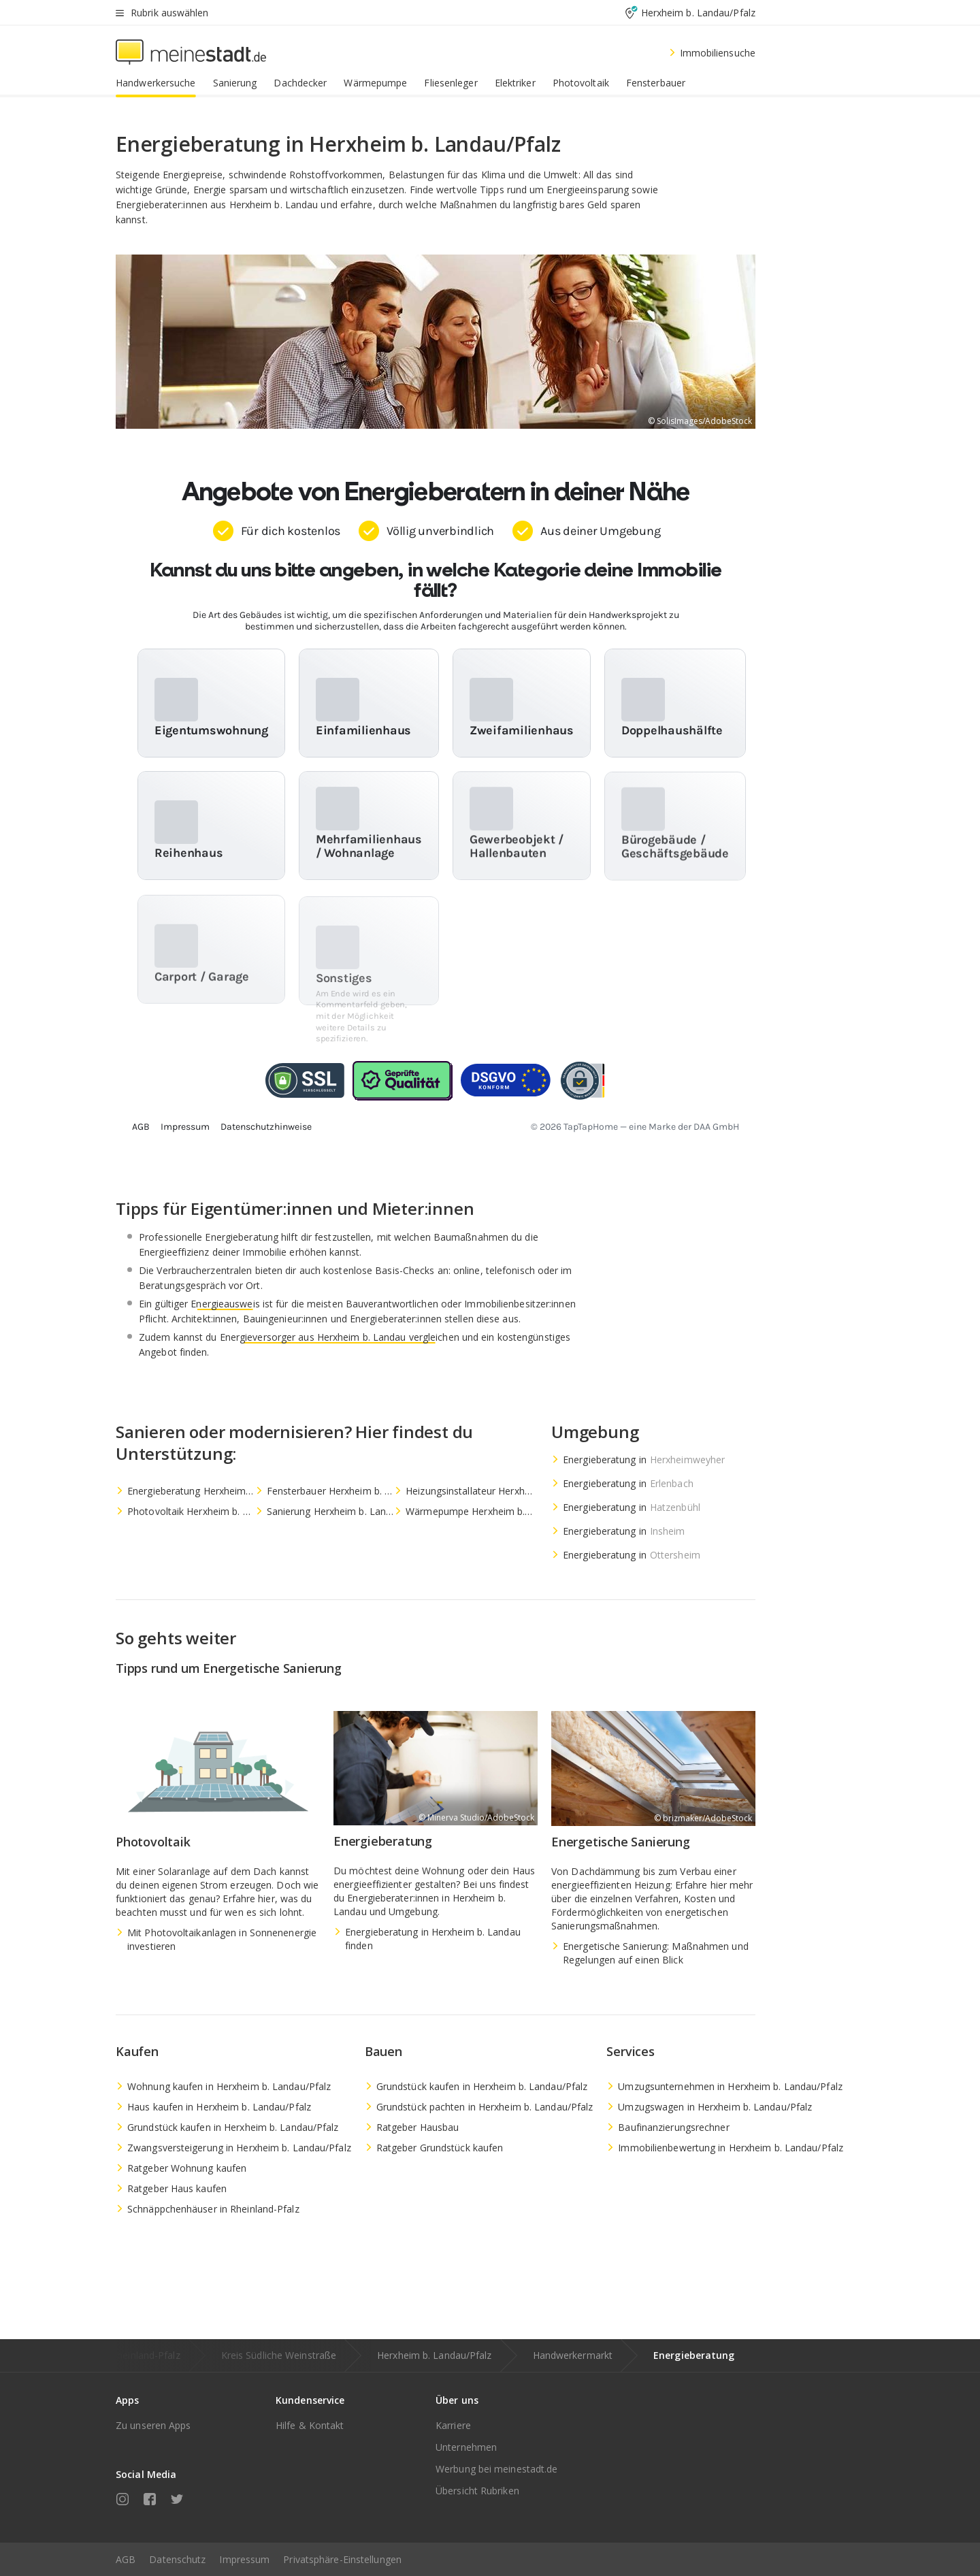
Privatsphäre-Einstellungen (342, 2559)
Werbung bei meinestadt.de (497, 2468)
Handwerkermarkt (573, 2355)
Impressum (244, 2559)
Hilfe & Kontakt (310, 2425)
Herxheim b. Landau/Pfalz (434, 2355)
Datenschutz (177, 2559)
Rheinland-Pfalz (145, 2355)
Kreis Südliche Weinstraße (279, 2355)
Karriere (453, 2425)
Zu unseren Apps (153, 2425)
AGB (125, 2559)
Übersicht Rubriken (477, 2490)
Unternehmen (466, 2447)
